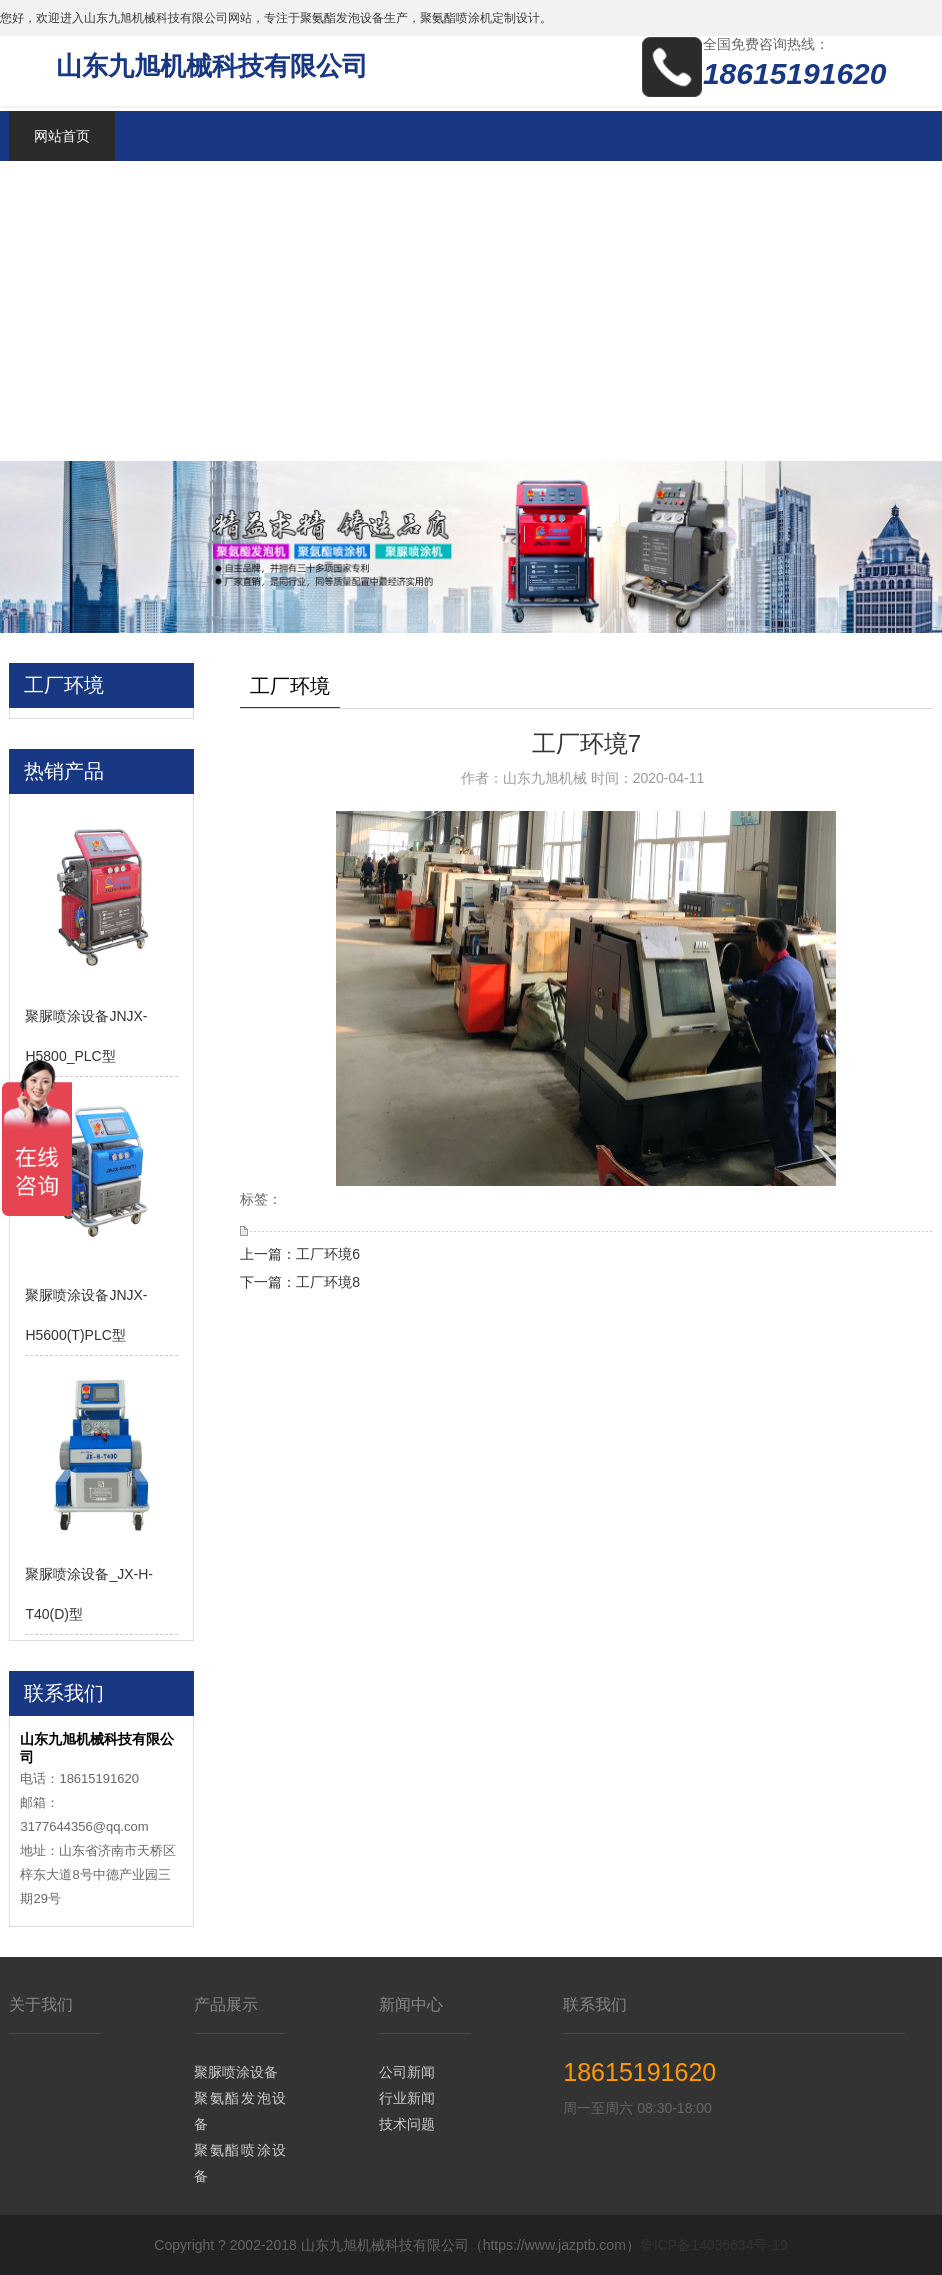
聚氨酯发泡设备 (240, 2111)
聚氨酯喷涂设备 (240, 2163)
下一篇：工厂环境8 (300, 1282)
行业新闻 (407, 2098)
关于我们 (41, 2004)
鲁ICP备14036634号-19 (714, 2245)
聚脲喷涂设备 (236, 2072)
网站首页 (62, 136)
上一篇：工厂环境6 (300, 1254)
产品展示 (226, 2004)
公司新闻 (407, 2072)
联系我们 (595, 2004)
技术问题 (407, 2124)
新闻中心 (411, 2004)
